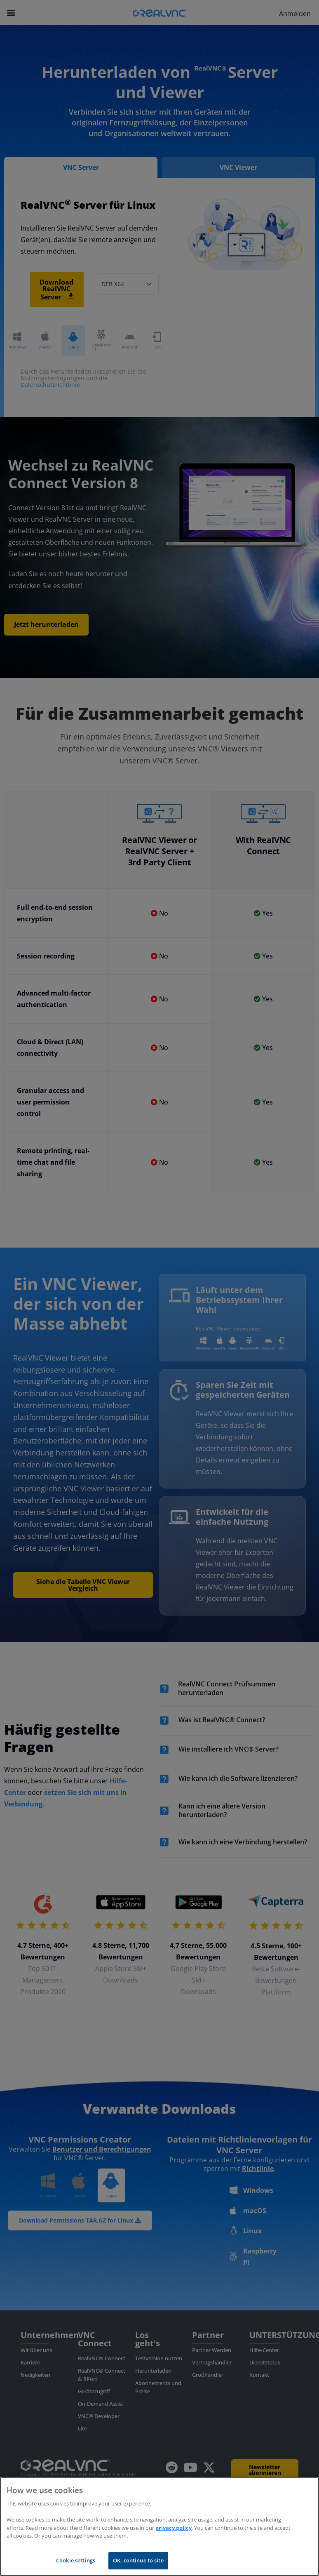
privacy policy (173, 2527)
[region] (159, 2526)
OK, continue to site (138, 2560)
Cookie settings (75, 2560)
